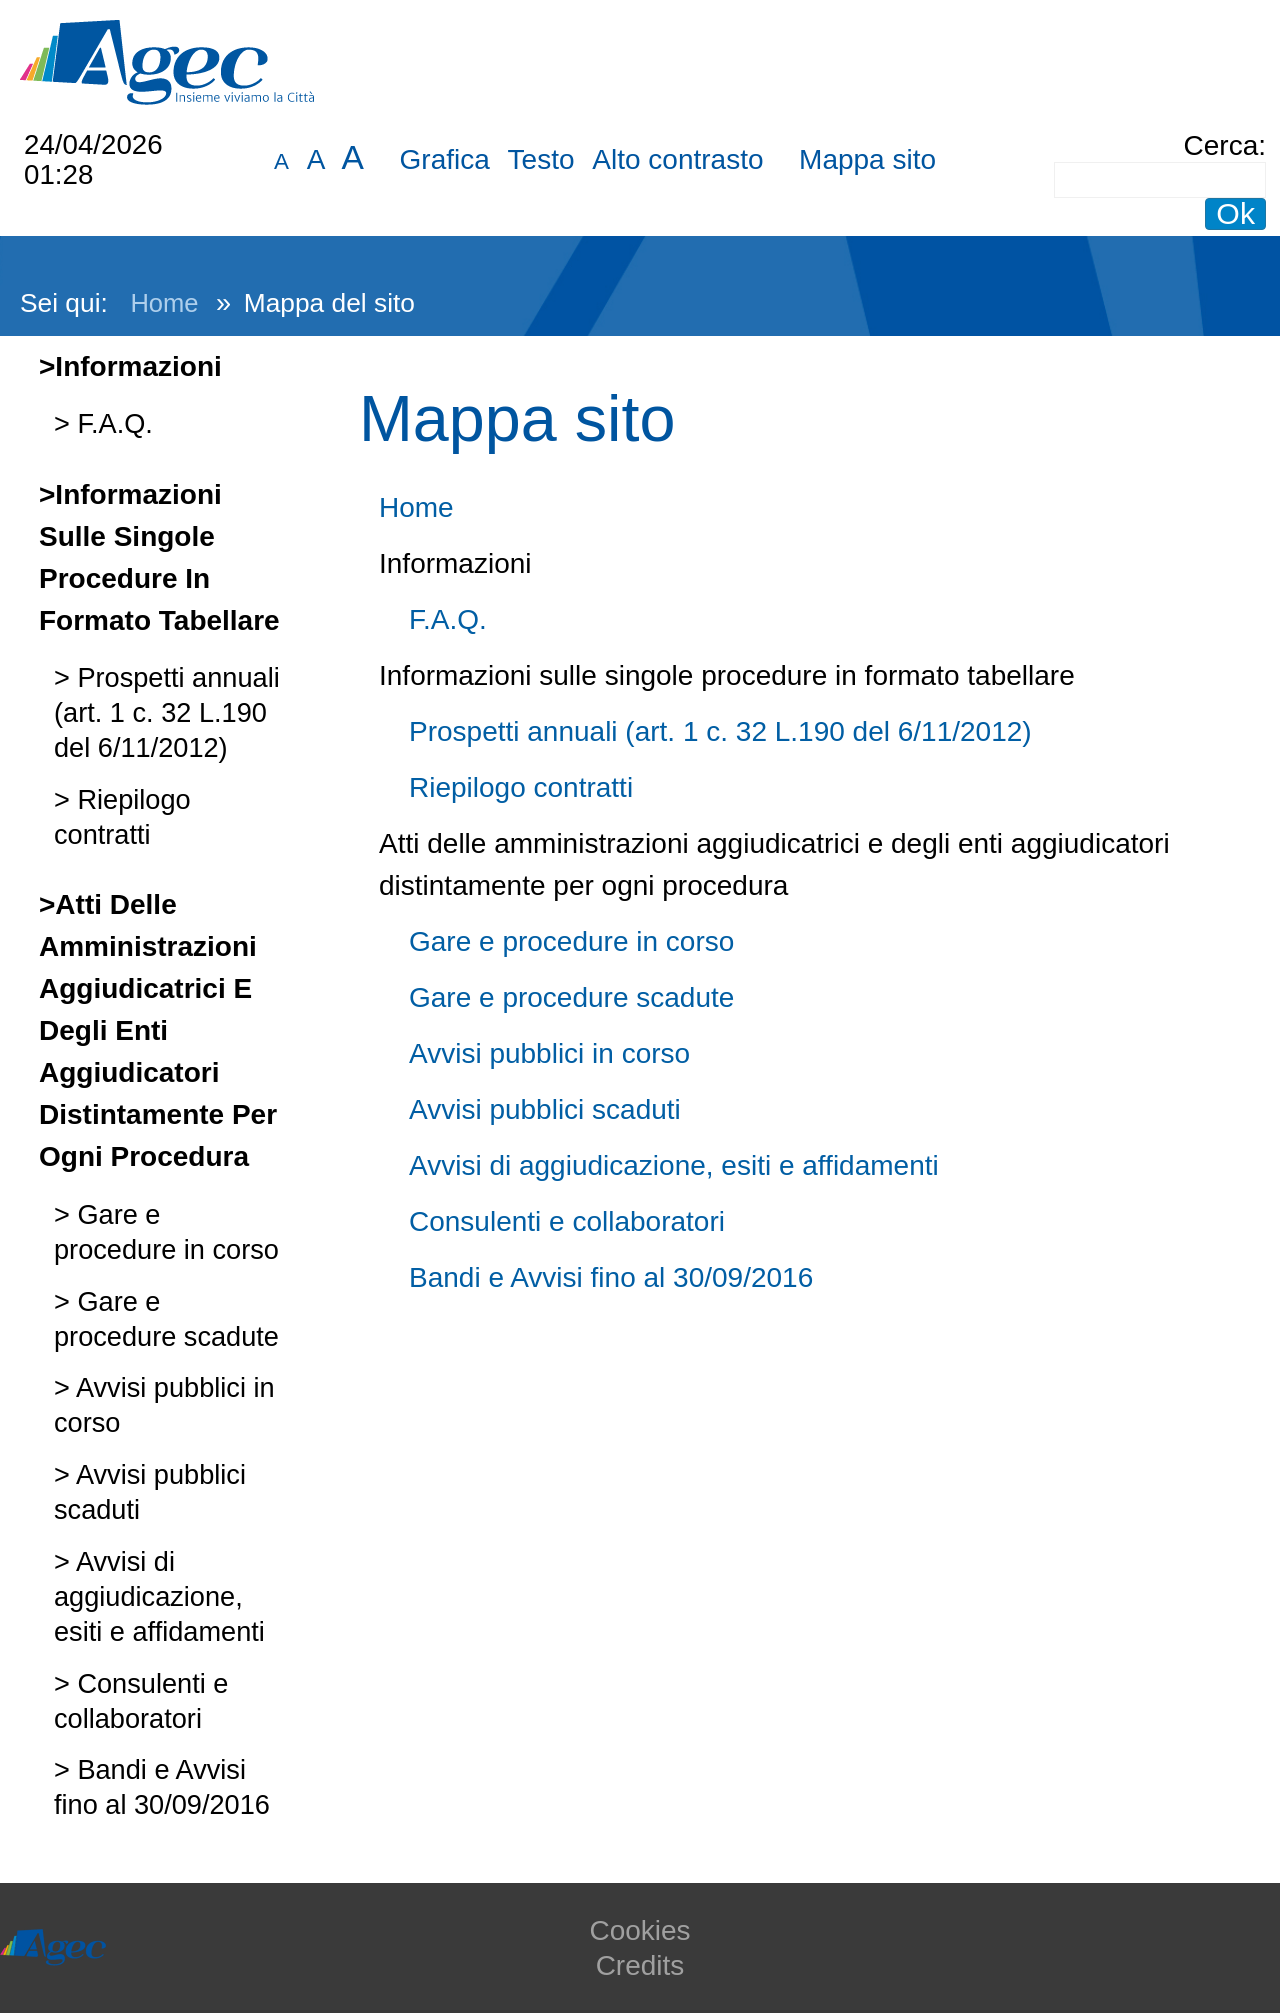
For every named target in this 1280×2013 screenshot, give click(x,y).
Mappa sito (867, 159)
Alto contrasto (677, 159)
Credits (640, 1965)
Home (164, 303)
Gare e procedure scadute (571, 997)
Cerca (1221, 145)
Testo (541, 159)
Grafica (445, 159)
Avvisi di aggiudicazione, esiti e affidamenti (159, 1596)
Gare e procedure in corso (571, 941)
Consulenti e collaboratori (567, 1221)
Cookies (639, 1930)
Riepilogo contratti (521, 787)
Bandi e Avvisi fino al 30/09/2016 (611, 1277)
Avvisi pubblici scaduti (545, 1109)
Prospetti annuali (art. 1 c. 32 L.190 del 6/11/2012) (167, 712)
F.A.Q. (111, 423)
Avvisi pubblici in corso (549, 1053)
